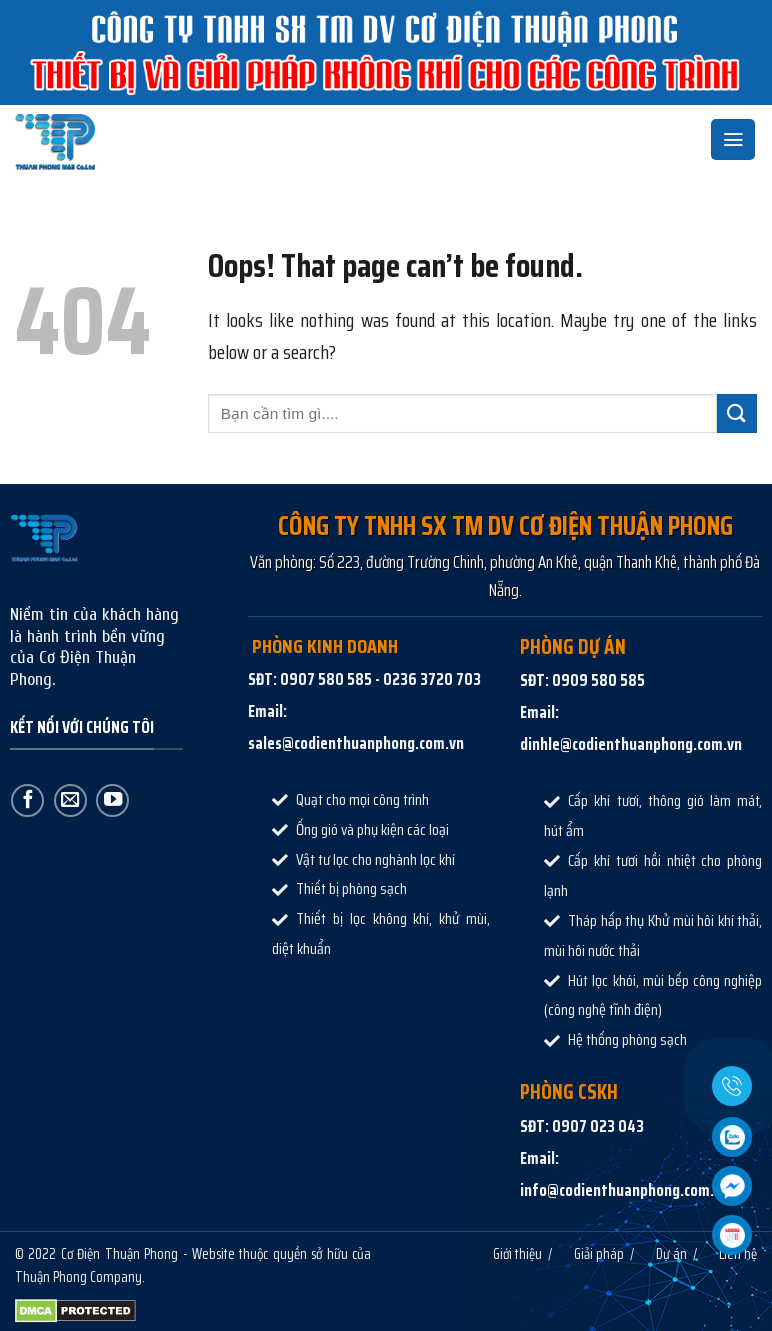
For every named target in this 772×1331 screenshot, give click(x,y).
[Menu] (733, 139)
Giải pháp (599, 1253)
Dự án (671, 1253)
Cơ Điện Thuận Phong (119, 1253)
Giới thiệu (517, 1253)
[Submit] (737, 413)
